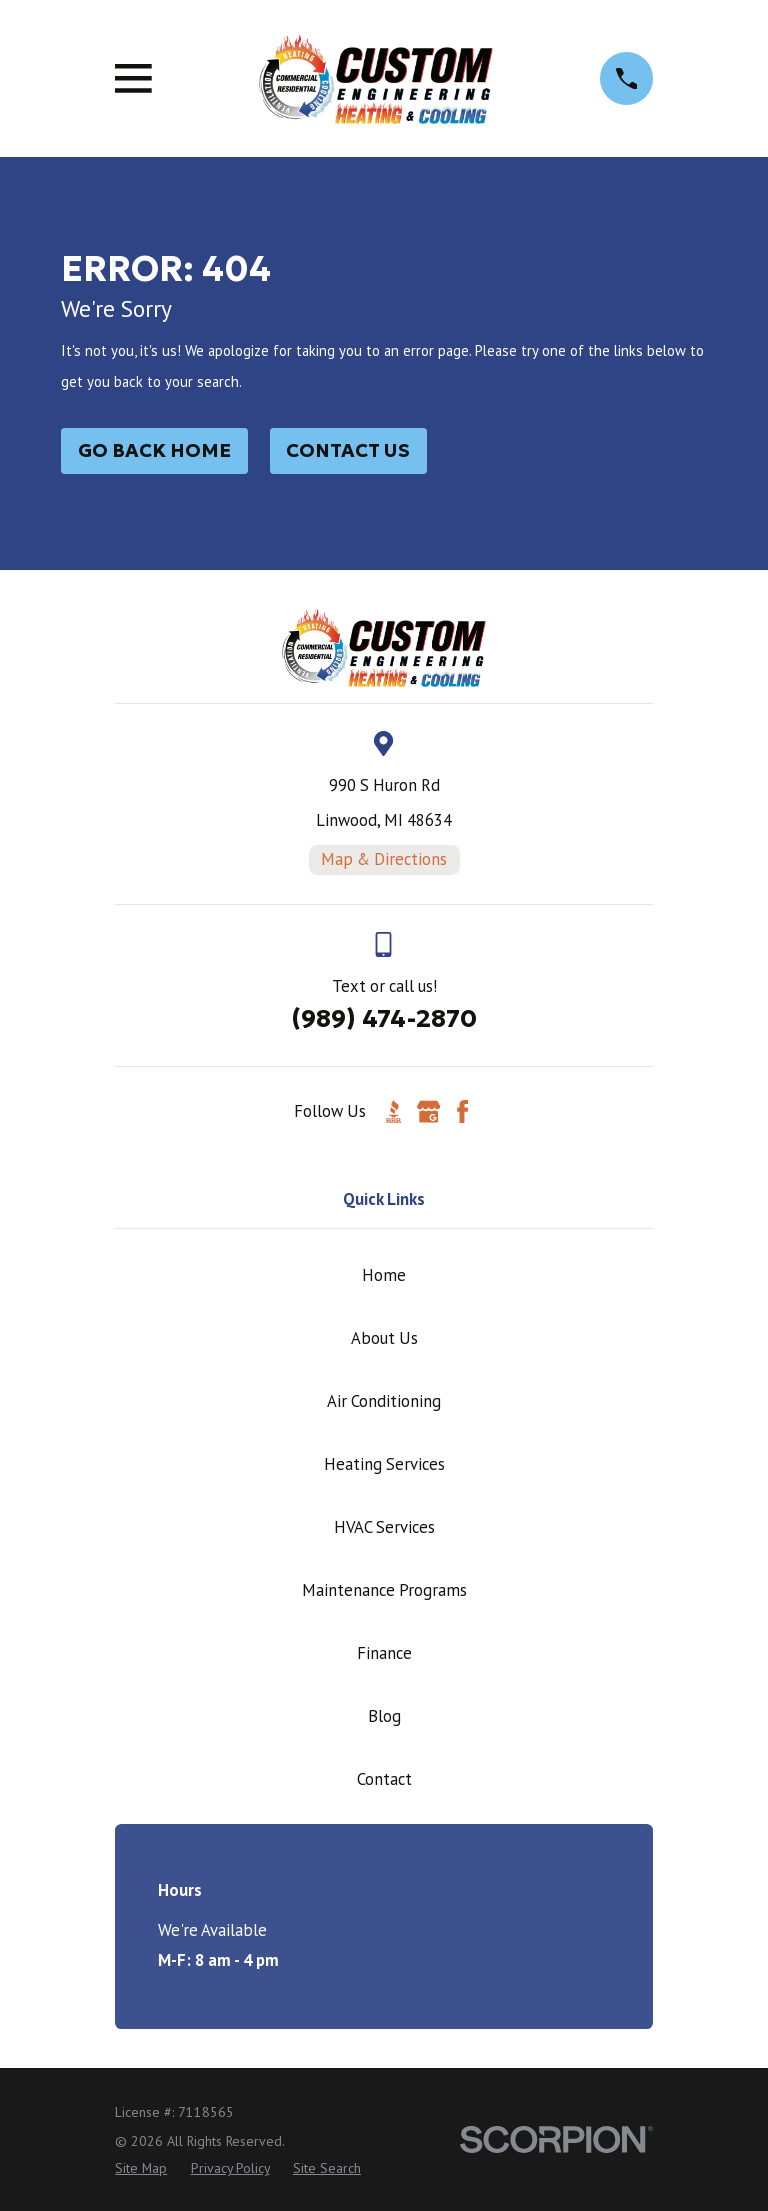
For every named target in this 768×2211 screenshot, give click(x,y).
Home (384, 1275)
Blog (384, 1716)
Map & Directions (384, 859)
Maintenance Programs (384, 1590)
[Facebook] (462, 1111)
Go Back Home (154, 450)
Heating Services (384, 1464)
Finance (384, 1653)
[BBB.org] (393, 1111)
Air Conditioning (384, 1401)
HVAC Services (384, 1527)
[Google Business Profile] (428, 1111)
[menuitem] (141, 2168)
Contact (384, 1779)
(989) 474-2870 (384, 1018)
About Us (384, 1338)
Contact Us (348, 450)
